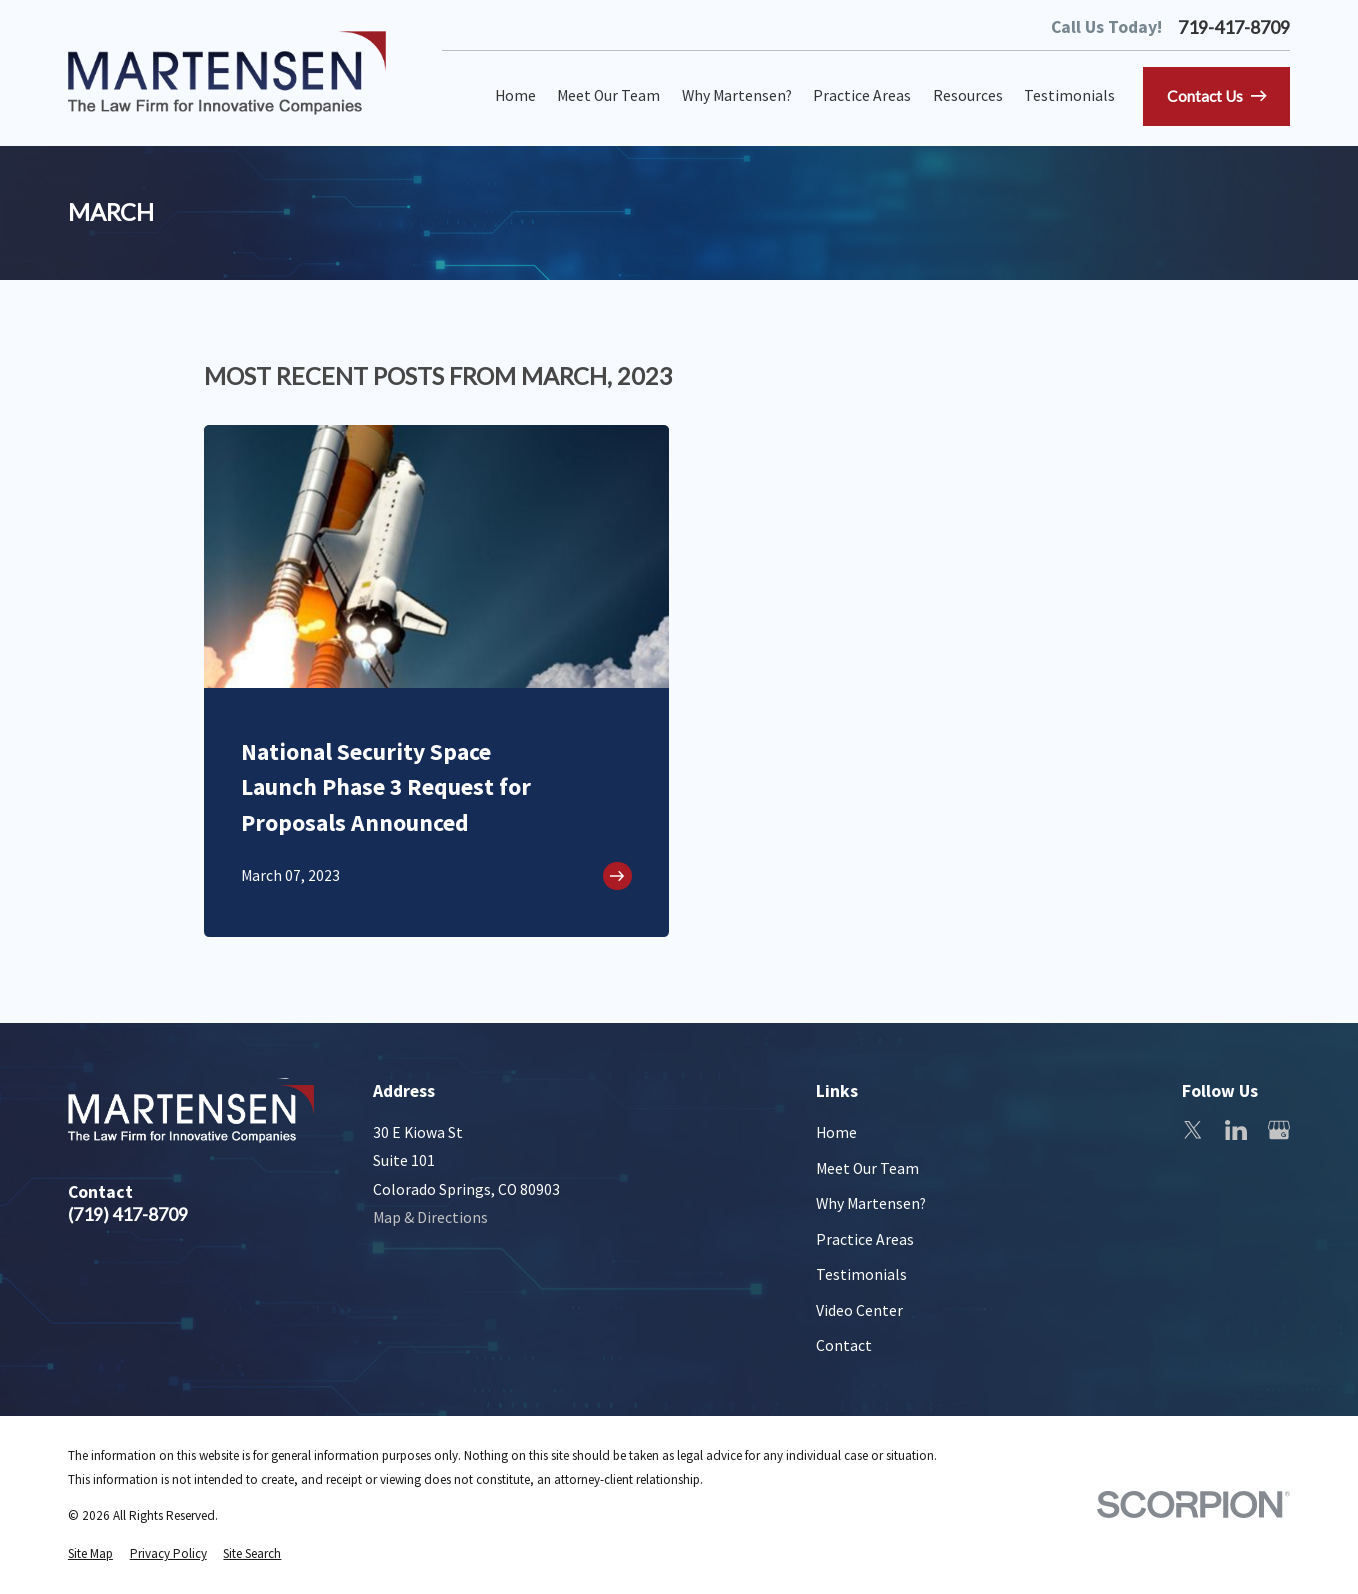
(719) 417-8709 (128, 1215)
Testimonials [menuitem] (1069, 95)
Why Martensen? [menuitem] (737, 95)
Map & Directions (430, 1217)
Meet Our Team (867, 1168)
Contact (844, 1345)
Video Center (859, 1310)
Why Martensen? (871, 1203)
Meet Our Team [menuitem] (608, 95)
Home (836, 1132)
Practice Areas (865, 1239)
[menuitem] (90, 1554)
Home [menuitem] (515, 95)
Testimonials (861, 1274)
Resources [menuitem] (968, 95)
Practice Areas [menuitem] (862, 95)
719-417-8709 (1234, 28)
